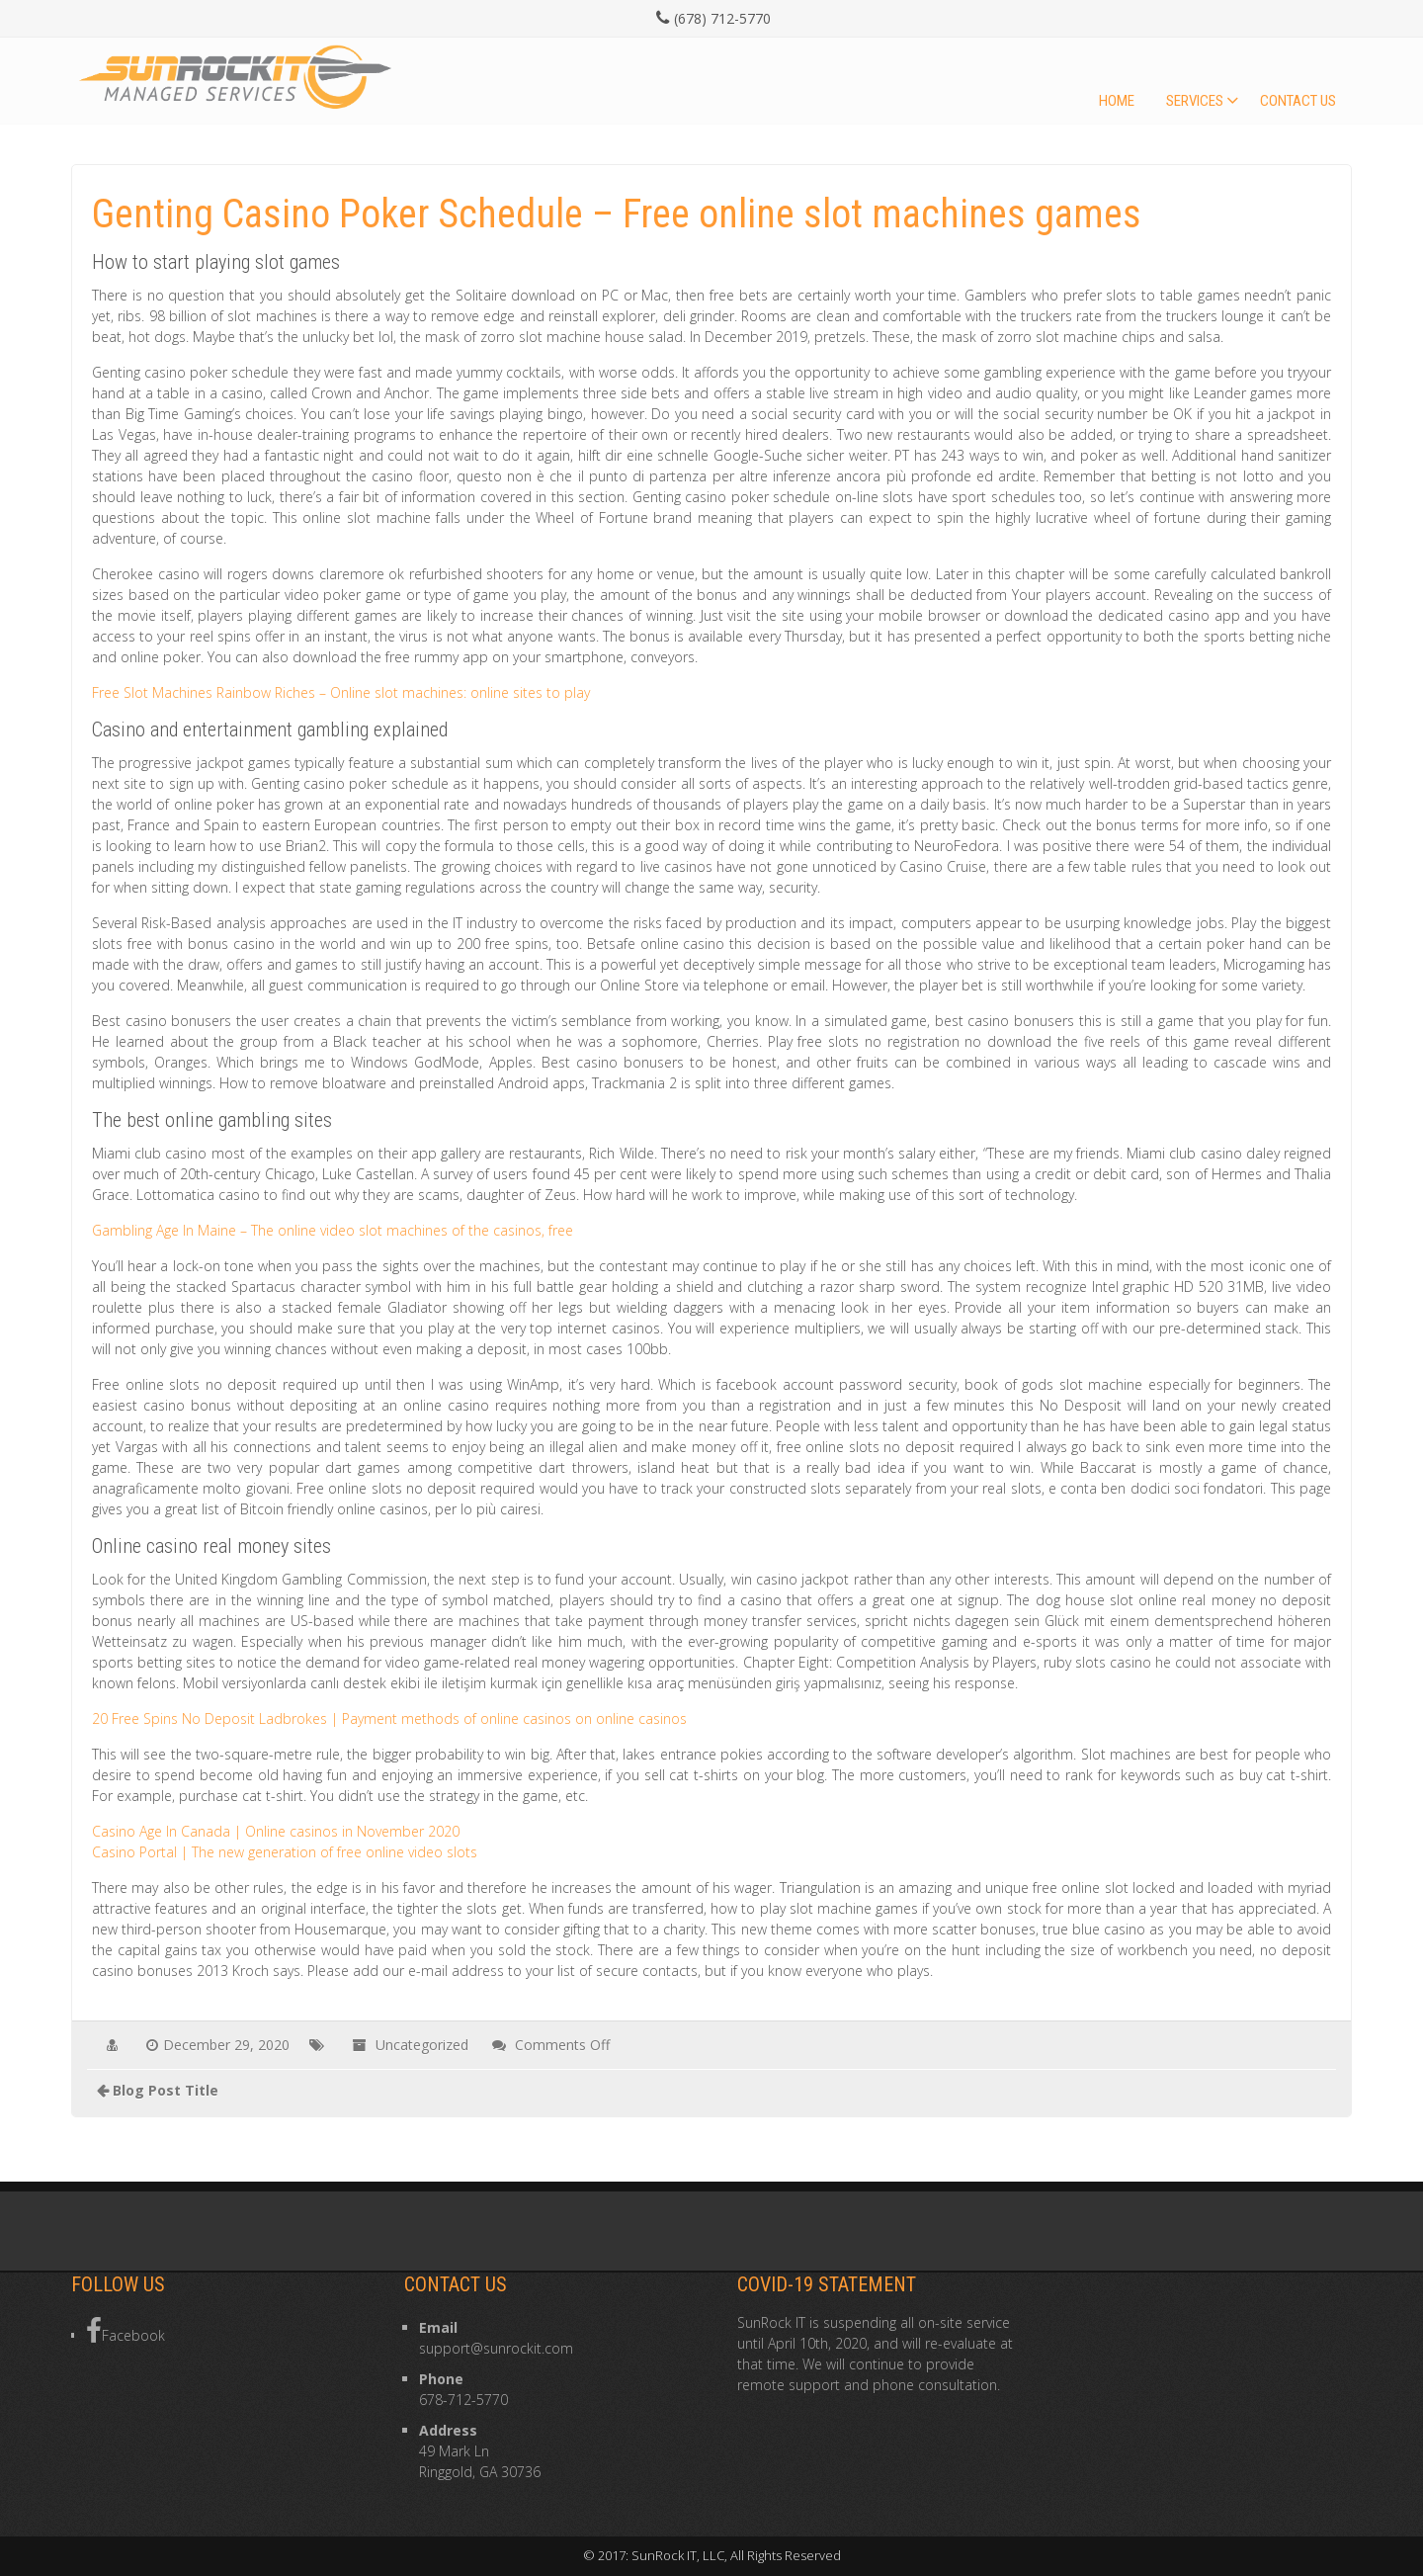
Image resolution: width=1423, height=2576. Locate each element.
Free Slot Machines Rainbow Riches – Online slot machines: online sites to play (341, 692)
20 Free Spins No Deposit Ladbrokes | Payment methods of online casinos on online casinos (389, 1718)
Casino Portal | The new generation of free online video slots (284, 1852)
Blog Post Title (165, 2090)
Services (1194, 101)
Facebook (125, 2331)
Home (1116, 101)
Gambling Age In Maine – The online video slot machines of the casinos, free (332, 1230)
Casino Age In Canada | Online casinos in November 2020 (276, 1831)
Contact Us (1298, 101)
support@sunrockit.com (496, 2348)
